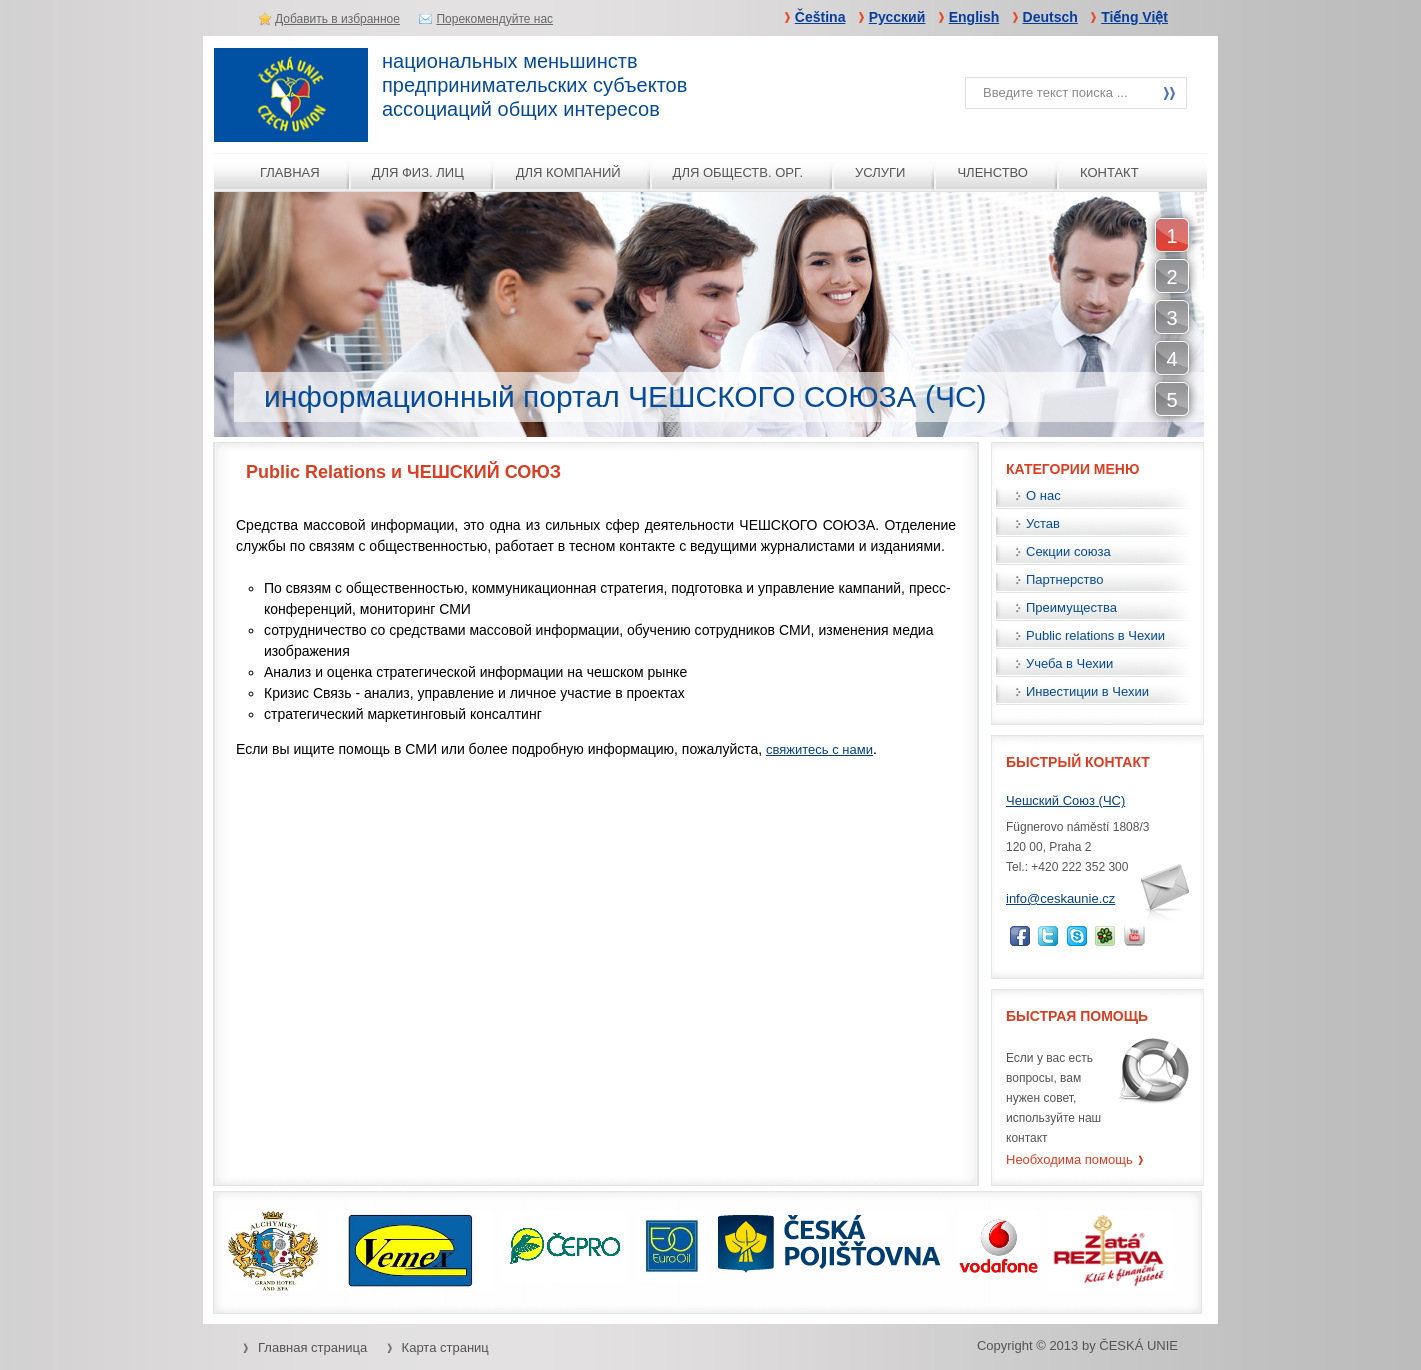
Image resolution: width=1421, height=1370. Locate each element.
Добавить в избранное (337, 19)
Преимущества (1071, 607)
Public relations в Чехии (1095, 635)
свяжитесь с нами (819, 749)
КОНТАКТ (1109, 172)
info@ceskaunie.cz (1060, 898)
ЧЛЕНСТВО (992, 172)
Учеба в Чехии (1069, 663)
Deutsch (1050, 17)
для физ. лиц (418, 172)
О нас (1043, 495)
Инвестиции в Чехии (1087, 691)
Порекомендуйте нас (494, 19)
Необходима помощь (1069, 1159)
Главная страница (312, 1347)
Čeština (820, 17)
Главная (290, 172)
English (974, 17)
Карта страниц (445, 1347)
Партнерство (1065, 579)
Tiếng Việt (1134, 17)
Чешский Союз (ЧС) (1065, 800)
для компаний (568, 172)
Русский (897, 17)
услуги (880, 172)
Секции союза (1068, 551)
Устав (1043, 523)
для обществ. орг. (738, 172)
